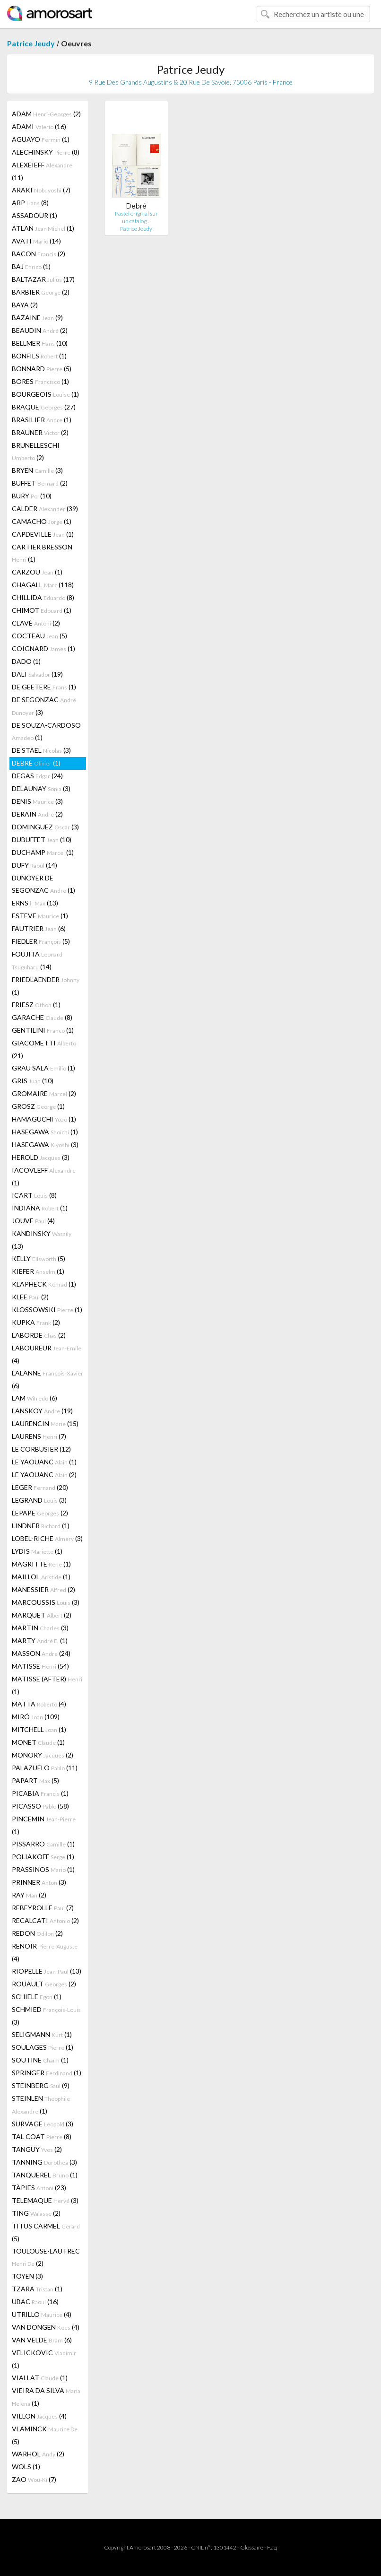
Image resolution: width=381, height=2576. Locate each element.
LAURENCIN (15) (45, 1423)
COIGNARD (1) (43, 648)
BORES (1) (40, 381)
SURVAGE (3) (42, 2124)
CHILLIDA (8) (43, 597)
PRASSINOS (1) (43, 1869)
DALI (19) (37, 674)
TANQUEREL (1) (45, 2175)
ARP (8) (30, 203)
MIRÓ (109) (36, 1717)
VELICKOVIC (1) (44, 2359)
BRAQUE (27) (44, 407)
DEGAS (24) (37, 776)
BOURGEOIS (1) (45, 394)
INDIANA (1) (40, 1208)
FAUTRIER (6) (39, 928)
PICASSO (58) (40, 1806)
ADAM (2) (46, 114)
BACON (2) (38, 254)
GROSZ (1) (38, 1106)
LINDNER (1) (40, 1526)
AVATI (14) (36, 241)
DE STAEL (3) (41, 750)
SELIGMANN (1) (42, 2034)
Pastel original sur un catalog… (136, 217)
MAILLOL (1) (41, 1577)
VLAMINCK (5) (45, 2435)
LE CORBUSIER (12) (41, 1449)
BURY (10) (32, 496)
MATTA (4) (39, 1704)
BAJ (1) (31, 266)
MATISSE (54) (40, 1666)
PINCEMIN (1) (44, 1825)
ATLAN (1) (43, 228)
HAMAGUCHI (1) (44, 1119)
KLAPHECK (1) (44, 1284)
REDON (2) (37, 1933)
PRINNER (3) (39, 1882)
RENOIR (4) (45, 1952)
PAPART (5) (35, 1780)
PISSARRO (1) (43, 1844)
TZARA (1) (37, 2289)
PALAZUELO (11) (45, 1768)
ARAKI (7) (41, 190)
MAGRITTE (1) (41, 1564)
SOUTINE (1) (40, 2060)
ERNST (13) (35, 903)
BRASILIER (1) (41, 420)
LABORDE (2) (39, 1335)
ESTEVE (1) (40, 916)
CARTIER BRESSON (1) (42, 553)
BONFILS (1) (39, 356)
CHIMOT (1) (41, 610)
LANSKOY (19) (42, 1411)
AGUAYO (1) (40, 139)
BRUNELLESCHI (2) (36, 451)
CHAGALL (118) (43, 585)
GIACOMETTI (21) (44, 1049)
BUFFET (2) (40, 483)
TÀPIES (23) (39, 2188)
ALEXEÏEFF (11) (42, 171)
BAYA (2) (25, 305)
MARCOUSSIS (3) (45, 1602)
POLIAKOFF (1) (43, 1857)
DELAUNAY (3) (41, 788)
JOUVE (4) (33, 1221)
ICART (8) (34, 1195)
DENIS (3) (37, 801)
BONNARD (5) (41, 369)
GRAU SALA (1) (43, 1068)
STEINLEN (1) (41, 2104)
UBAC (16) (35, 2302)
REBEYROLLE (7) (43, 1908)
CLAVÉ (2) (36, 623)
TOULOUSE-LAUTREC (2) (46, 2257)
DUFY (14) (34, 865)
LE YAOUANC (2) (44, 1475)
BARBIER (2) (40, 292)
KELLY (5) (38, 1258)
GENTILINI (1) (43, 1030)
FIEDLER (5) (41, 941)
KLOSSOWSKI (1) (47, 1309)
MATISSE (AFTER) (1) (47, 1685)
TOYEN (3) (27, 2276)
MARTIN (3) (40, 1628)
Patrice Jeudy (31, 43)
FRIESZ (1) (36, 1005)
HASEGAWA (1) (45, 1132)
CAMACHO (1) (41, 521)
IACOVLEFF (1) (44, 1176)
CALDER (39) (45, 509)
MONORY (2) (42, 1755)
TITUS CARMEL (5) (46, 2232)
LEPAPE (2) (40, 1513)
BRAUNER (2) (40, 432)
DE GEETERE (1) (44, 687)
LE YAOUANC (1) (44, 1462)
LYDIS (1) (37, 1551)
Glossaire (251, 2547)
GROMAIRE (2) (44, 1093)
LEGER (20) (40, 1487)
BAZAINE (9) (37, 317)
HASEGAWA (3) (45, 1144)
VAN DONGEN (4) (45, 2327)
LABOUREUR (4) (46, 1354)
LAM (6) (34, 1398)
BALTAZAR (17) (43, 279)
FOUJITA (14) (37, 960)
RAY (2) (29, 1895)
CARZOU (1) (37, 572)
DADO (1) (26, 661)
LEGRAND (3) (39, 1500)
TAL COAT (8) (41, 2136)
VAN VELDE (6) (42, 2340)
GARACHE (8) (42, 1017)
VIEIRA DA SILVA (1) (46, 2396)
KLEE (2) (30, 1297)
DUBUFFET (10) (41, 839)
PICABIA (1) (40, 1793)
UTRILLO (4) (41, 2314)
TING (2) (36, 2213)
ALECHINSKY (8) (45, 152)
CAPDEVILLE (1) (43, 534)
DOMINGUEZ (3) (45, 827)
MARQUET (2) (41, 1615)
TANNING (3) (44, 2162)
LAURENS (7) (39, 1436)
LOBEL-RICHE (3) (47, 1538)
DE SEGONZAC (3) (44, 706)
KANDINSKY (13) (41, 1239)
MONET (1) (38, 1742)
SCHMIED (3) (46, 2015)
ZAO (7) (34, 2479)
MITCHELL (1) (39, 1729)
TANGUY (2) (37, 2149)
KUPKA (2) (36, 1322)
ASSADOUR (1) (34, 215)
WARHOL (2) (38, 2454)
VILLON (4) (39, 2416)
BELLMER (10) (40, 343)
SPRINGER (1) (46, 2073)
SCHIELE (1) (36, 1997)
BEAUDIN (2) (40, 330)
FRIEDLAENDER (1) (45, 985)
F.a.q (272, 2547)
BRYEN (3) (37, 470)
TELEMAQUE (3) (45, 2200)
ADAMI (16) (39, 126)
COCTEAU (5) (39, 636)
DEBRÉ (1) (36, 763)
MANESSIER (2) (43, 1589)
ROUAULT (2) (44, 1984)
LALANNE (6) (47, 1379)
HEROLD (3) (40, 1157)
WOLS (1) (26, 2467)
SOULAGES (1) (42, 2047)
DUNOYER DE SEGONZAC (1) (43, 884)
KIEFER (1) (38, 1271)
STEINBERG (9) (40, 2085)
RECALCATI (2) (45, 1920)
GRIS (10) (32, 1081)
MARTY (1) (40, 1640)
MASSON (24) (41, 1653)
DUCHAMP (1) (43, 852)
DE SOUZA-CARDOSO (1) (46, 731)
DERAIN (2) (37, 814)
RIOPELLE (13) (46, 1971)
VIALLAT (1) (40, 2378)
